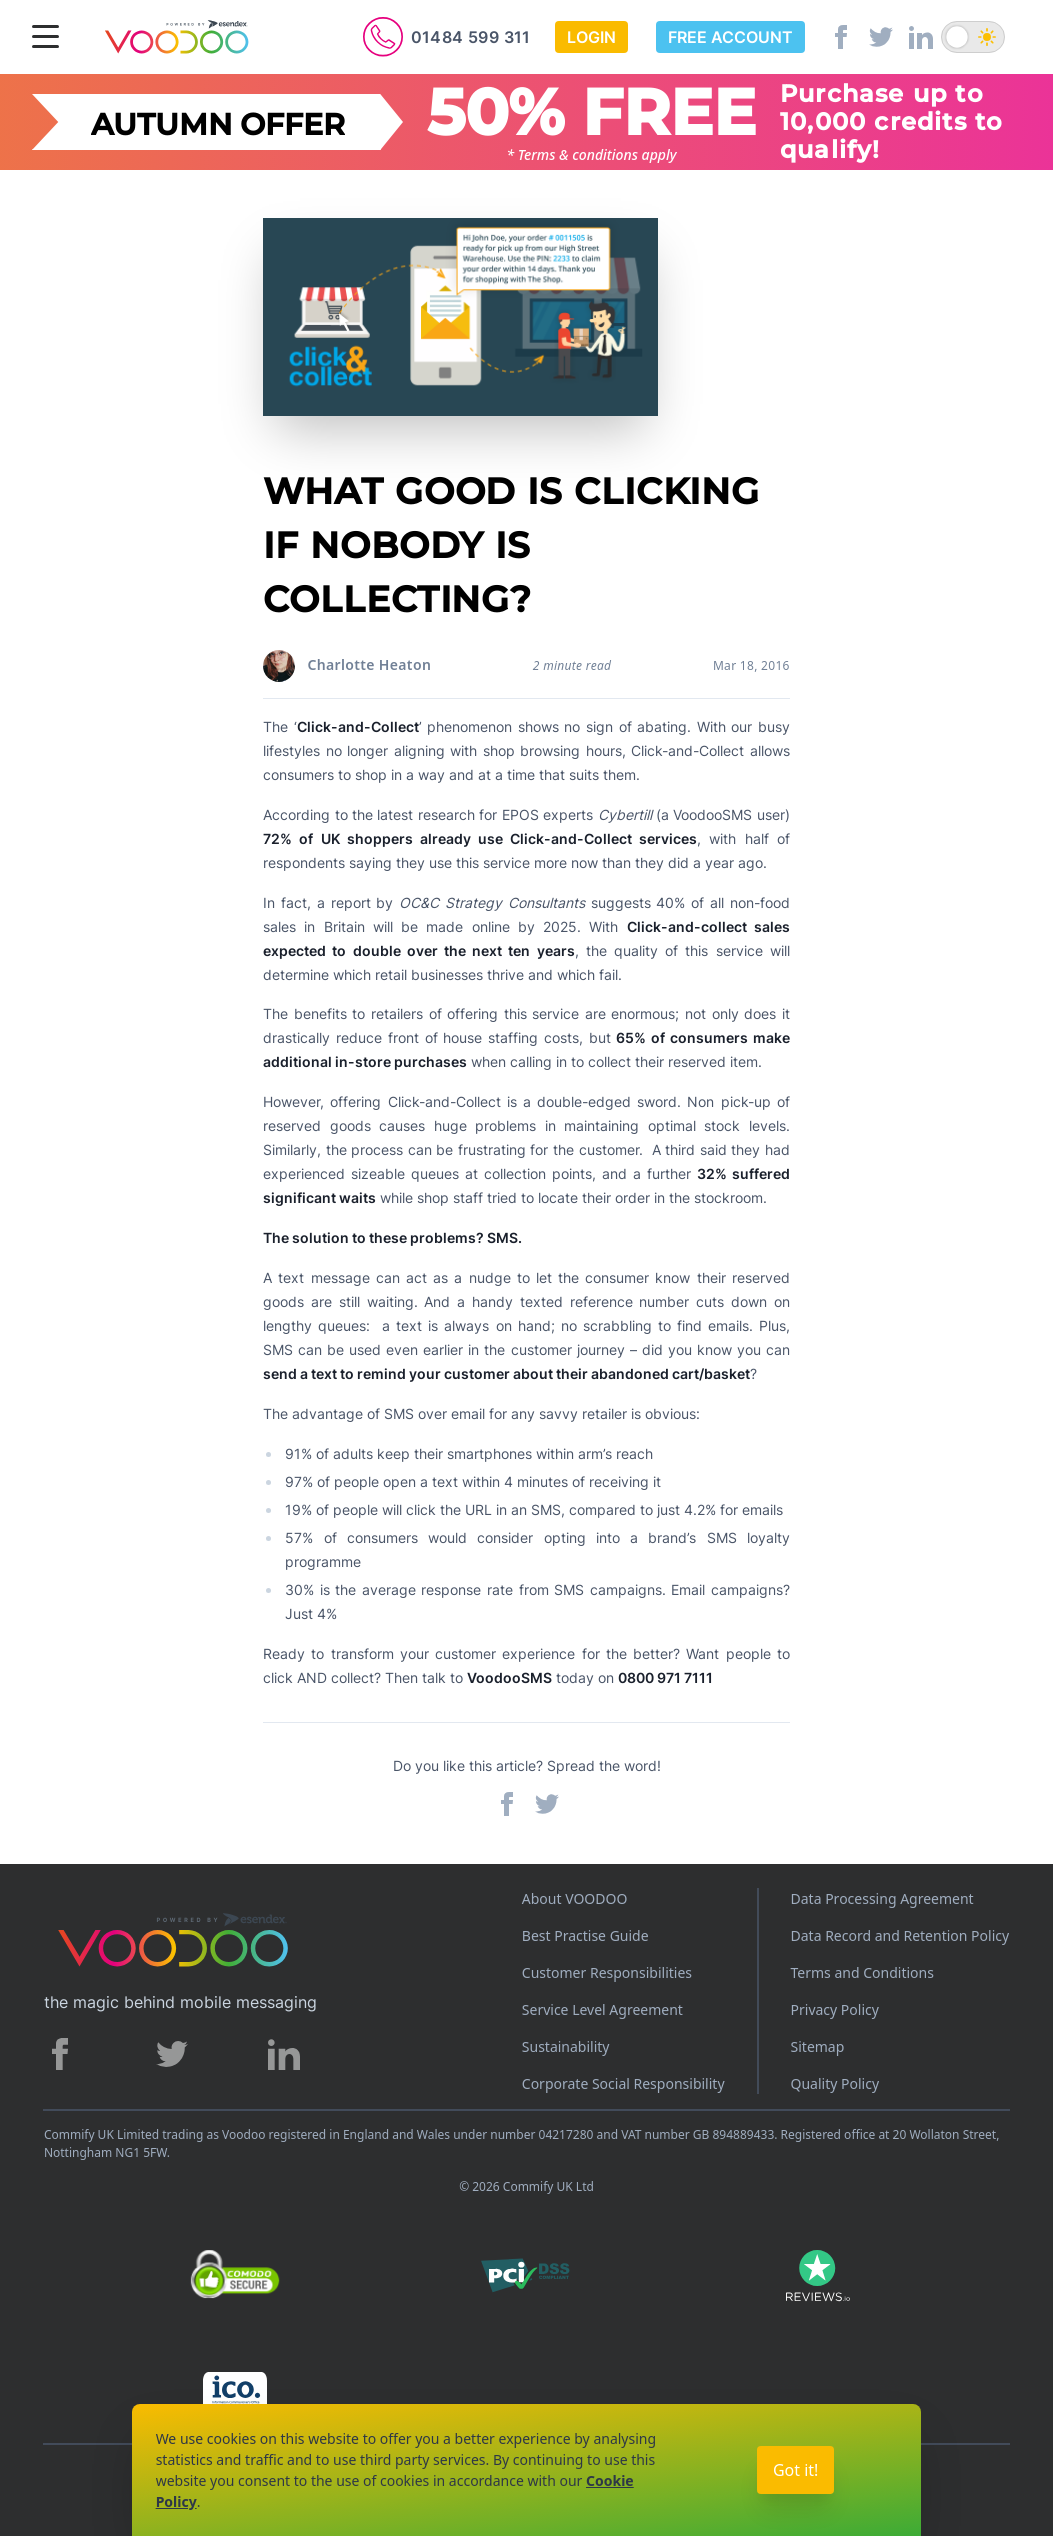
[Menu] (45, 39)
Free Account (730, 37)
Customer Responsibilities (607, 1972)
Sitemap (818, 2046)
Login (591, 37)
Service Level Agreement (602, 2009)
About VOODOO (575, 1898)
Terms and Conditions (862, 1972)
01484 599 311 (471, 37)
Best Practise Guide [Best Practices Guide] (585, 1935)
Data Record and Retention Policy (900, 1935)
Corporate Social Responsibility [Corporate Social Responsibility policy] (623, 2083)
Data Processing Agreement (882, 1898)
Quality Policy (835, 2083)
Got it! (795, 2470)
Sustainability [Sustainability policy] (566, 2046)
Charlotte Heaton (369, 664)
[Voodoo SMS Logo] (176, 39)
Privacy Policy (835, 2009)
